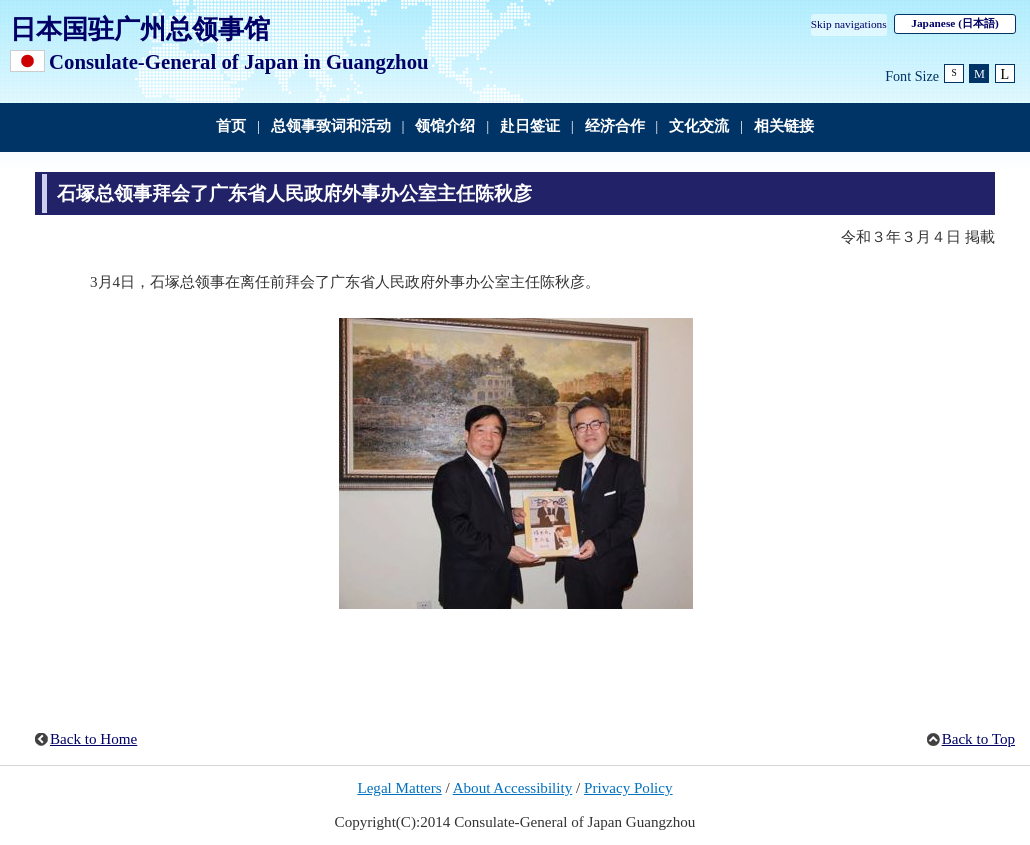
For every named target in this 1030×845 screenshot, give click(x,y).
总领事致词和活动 (331, 126)
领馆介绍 (445, 126)
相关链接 (784, 126)
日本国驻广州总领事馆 (140, 29)
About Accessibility (513, 788)
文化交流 (699, 126)
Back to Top (978, 739)
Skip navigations (849, 24)
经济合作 (615, 126)
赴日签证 (530, 126)
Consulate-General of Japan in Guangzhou (239, 61)
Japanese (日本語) (954, 23)
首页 (231, 126)
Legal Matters (399, 788)
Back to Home (93, 739)
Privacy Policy (628, 788)
